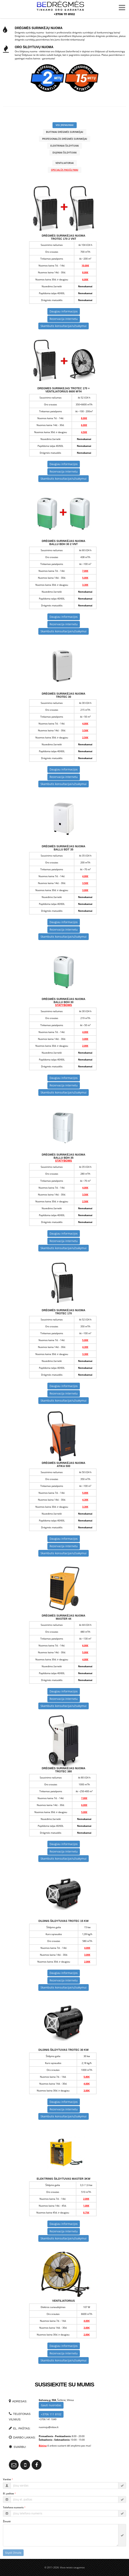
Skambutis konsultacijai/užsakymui (64, 326)
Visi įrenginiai (65, 125)
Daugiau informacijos (64, 311)
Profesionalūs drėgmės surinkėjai (64, 138)
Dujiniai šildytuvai (65, 152)
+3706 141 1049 (44, 2419)
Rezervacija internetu (64, 319)
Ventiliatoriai (64, 163)
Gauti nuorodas (48, 2405)
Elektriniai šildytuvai (64, 145)
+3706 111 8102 (48, 2414)
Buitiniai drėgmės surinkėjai (64, 132)
